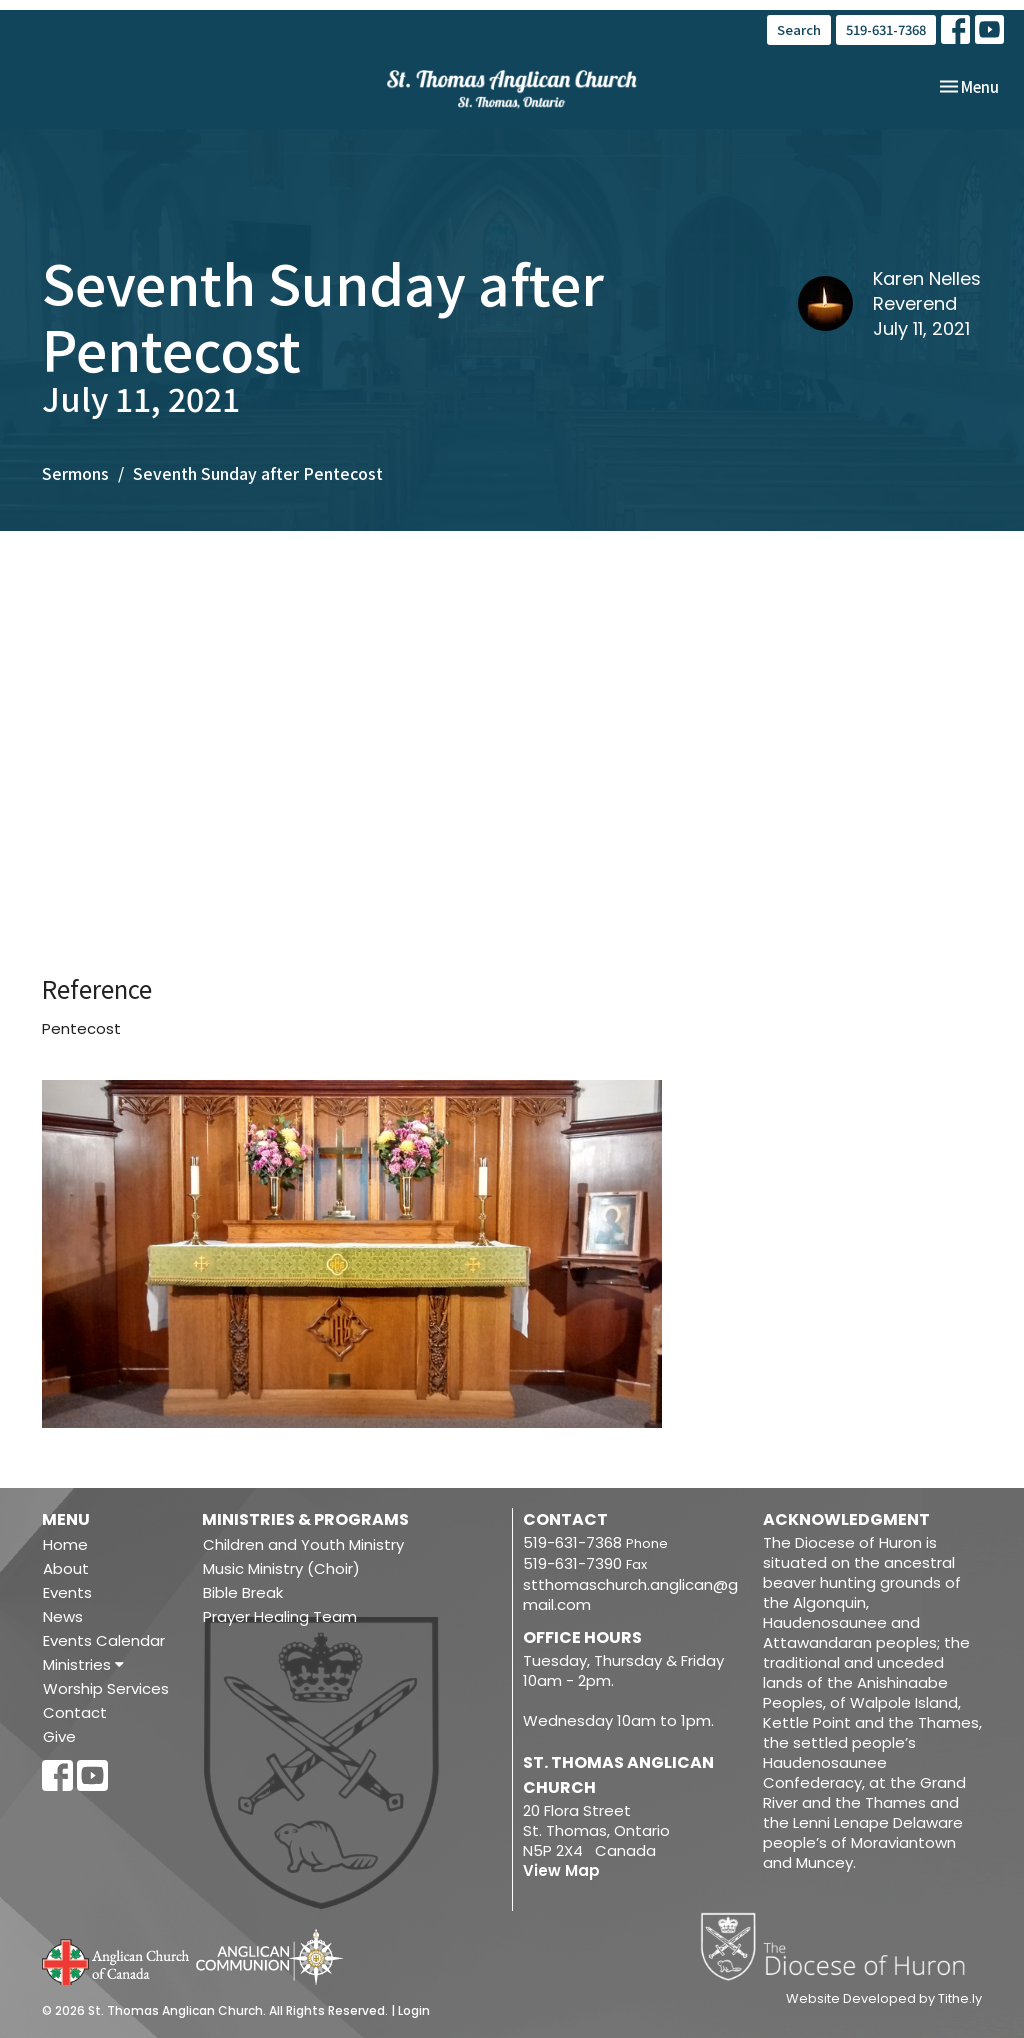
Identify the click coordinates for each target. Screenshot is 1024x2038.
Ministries (83, 1664)
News (63, 1616)
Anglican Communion (269, 1956)
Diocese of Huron (840, 1946)
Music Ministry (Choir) (281, 1568)
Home (65, 1544)
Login (414, 2010)
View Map (561, 1870)
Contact (75, 1712)
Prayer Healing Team (280, 1616)
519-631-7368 (886, 29)
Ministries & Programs (305, 1519)
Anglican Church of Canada (116, 1960)
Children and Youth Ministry (303, 1544)
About (66, 1568)
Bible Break (243, 1592)
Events (67, 1592)
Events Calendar (104, 1640)
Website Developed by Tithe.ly (884, 1999)
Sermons (75, 473)
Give (59, 1736)
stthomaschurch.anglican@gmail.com (630, 1594)
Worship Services (106, 1688)
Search (799, 29)
